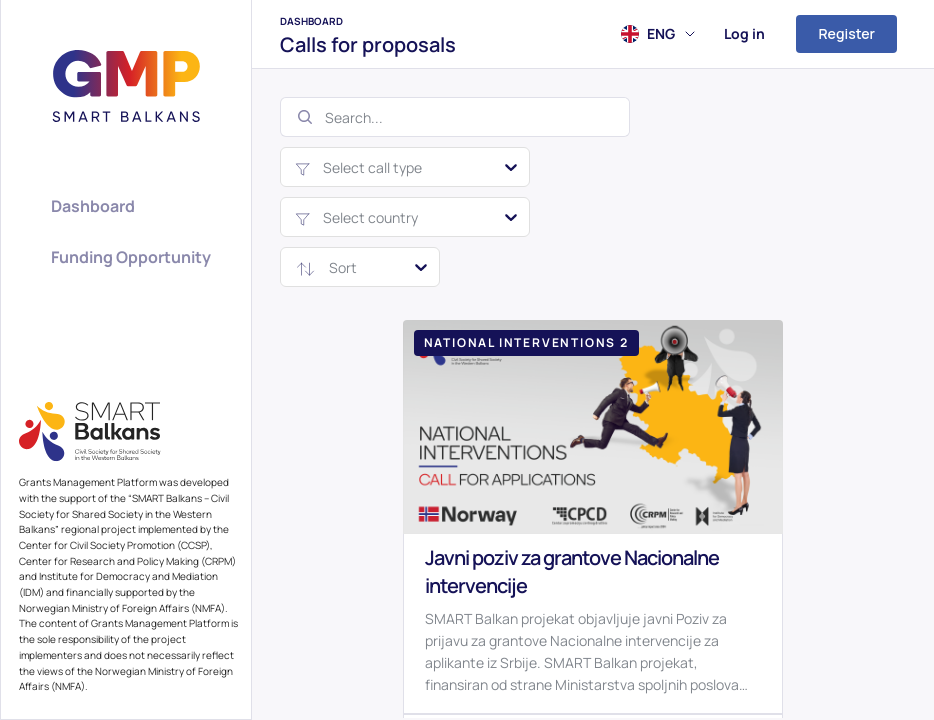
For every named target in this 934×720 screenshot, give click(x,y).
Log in (744, 33)
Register (846, 33)
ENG (671, 33)
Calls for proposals (368, 44)
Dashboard (311, 21)
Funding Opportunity (131, 257)
